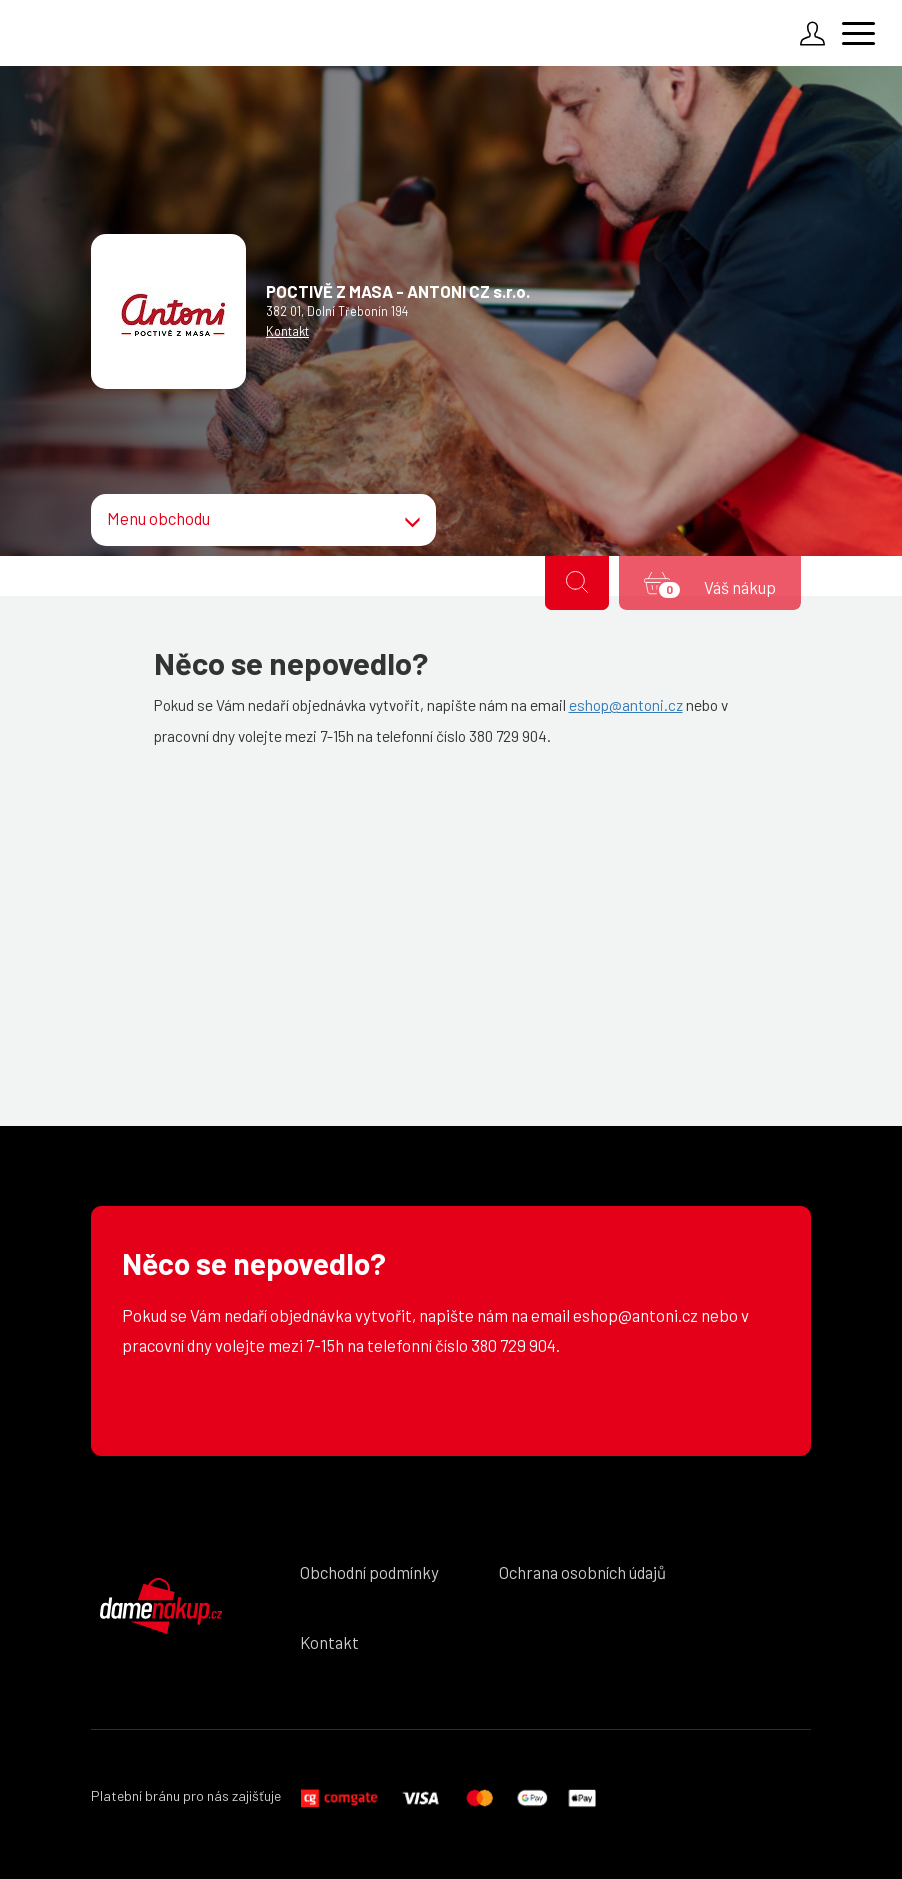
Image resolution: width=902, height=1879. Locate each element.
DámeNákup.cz (161, 1606)
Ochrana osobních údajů (582, 1572)
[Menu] (862, 36)
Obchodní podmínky (369, 1572)
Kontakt (287, 331)
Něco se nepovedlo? (254, 1263)
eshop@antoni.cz (626, 705)
